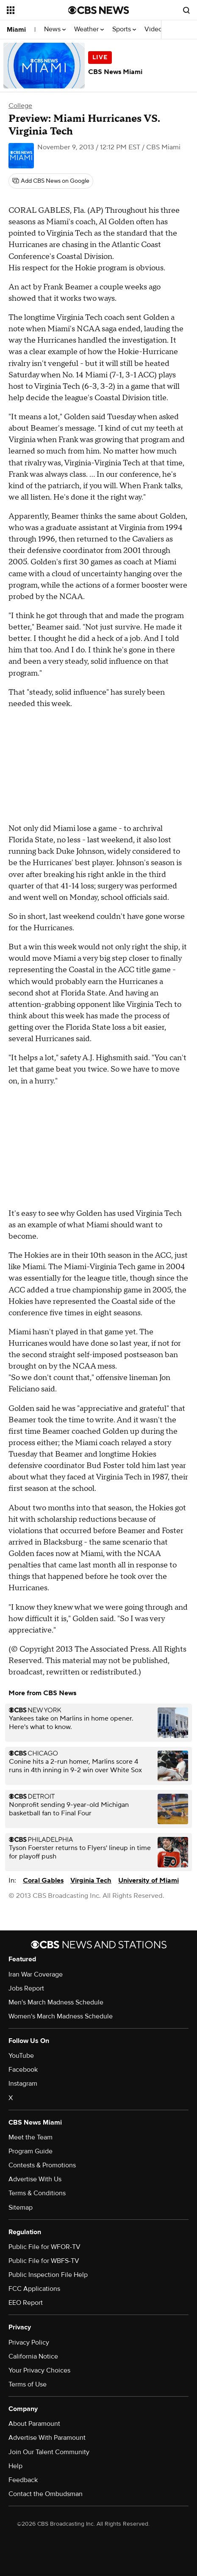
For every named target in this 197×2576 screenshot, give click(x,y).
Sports (124, 29)
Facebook (23, 2069)
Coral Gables (43, 1880)
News (55, 29)
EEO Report (25, 2302)
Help (15, 2466)
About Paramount (34, 2423)
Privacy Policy (28, 2342)
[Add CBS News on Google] (50, 181)
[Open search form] (186, 10)
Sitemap (20, 2207)
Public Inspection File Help (48, 2274)
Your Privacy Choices (39, 2370)
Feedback (23, 2480)
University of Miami (148, 1880)
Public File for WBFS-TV (43, 2260)
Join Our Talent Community (48, 2452)
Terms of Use (27, 2384)
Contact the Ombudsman (45, 2494)
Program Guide (30, 2151)
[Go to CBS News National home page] (98, 10)
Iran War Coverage (35, 1974)
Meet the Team (30, 2137)
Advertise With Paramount (47, 2437)
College (20, 105)
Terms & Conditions (37, 2193)
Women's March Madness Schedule (60, 2016)
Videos (154, 29)
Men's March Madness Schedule (55, 2002)
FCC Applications (34, 2288)
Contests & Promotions (42, 2165)
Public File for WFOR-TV (44, 2246)
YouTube (21, 2055)
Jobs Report (26, 1988)
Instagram (22, 2083)
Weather (89, 29)
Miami (16, 29)
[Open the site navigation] (37, 10)
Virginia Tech (90, 1880)
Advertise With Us (34, 2179)
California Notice (33, 2356)
